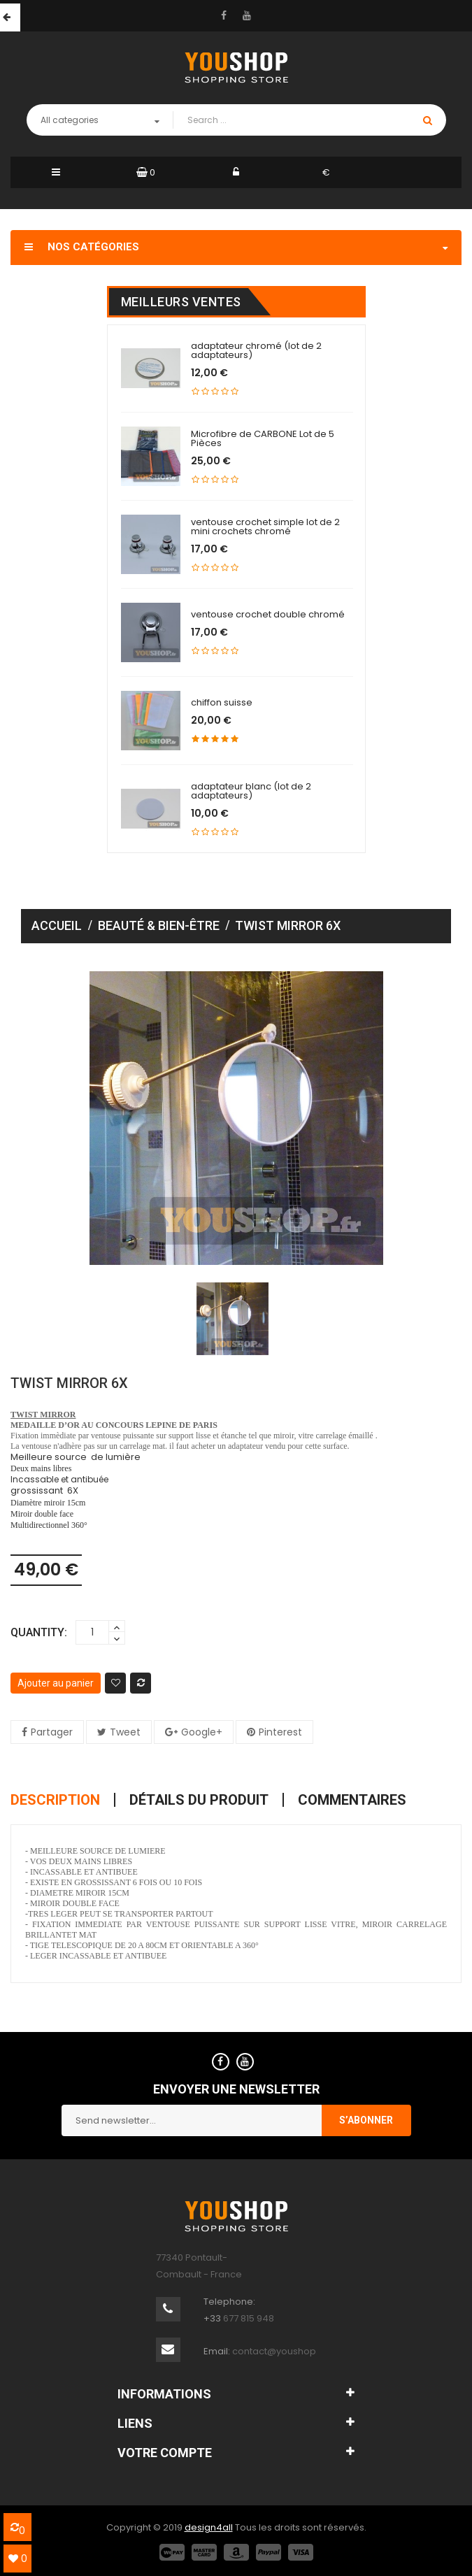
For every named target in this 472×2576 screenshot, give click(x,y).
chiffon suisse (221, 702)
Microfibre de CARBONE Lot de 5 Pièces (262, 438)
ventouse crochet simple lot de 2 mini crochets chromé (265, 526)
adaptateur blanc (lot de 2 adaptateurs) (251, 791)
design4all (209, 2527)
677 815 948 (248, 2318)
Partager (52, 1732)
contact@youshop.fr (278, 2351)
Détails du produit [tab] (199, 1800)
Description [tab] (55, 1800)
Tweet (125, 1732)
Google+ (201, 1732)
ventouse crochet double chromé (268, 614)
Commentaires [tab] (352, 1800)
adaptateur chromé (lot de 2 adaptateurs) (256, 350)
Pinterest (280, 1732)
